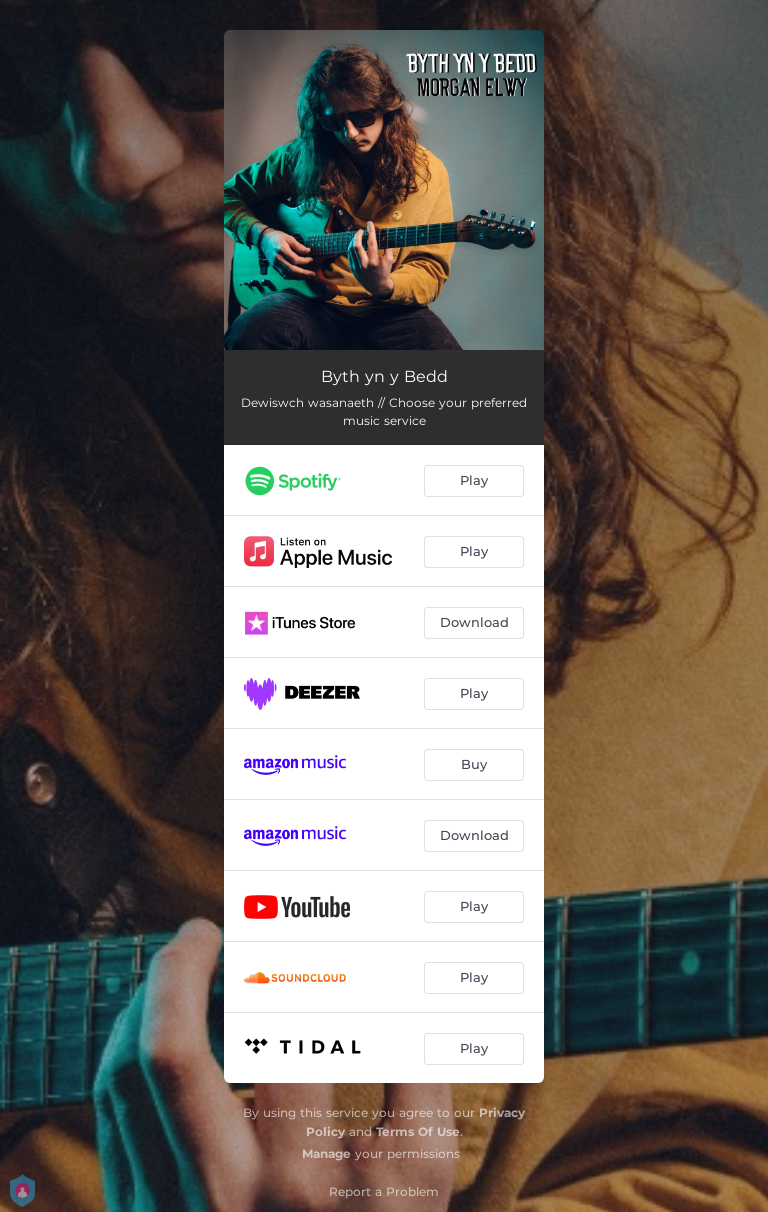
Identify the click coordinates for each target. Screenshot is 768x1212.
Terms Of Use (418, 1131)
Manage (326, 1153)
